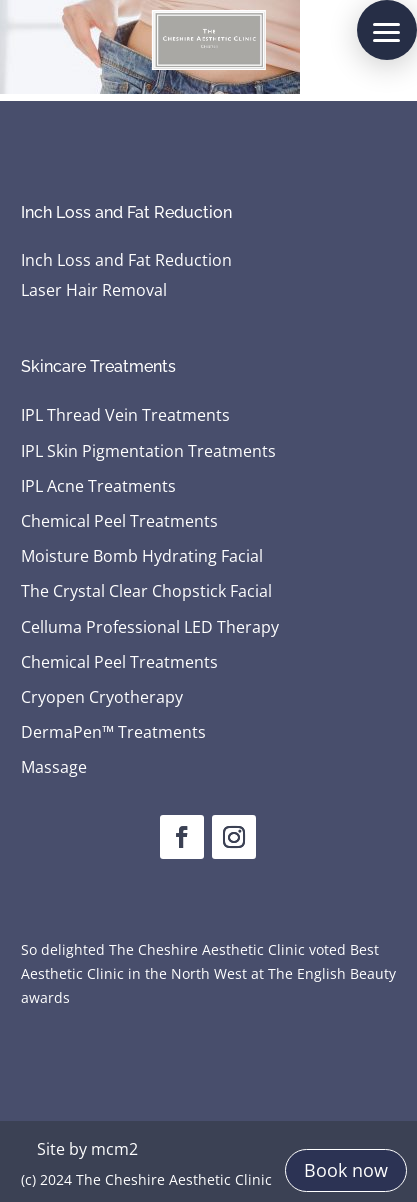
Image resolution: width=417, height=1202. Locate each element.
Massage (54, 768)
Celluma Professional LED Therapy (150, 628)
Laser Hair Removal (94, 292)
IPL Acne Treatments (98, 487)
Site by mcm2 (87, 1149)
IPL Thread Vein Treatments (125, 416)
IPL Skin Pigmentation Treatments (148, 452)
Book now (346, 1170)
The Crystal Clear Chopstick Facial (146, 592)
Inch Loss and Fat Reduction (126, 262)
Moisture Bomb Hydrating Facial (142, 557)
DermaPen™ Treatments (113, 733)
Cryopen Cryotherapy (102, 698)
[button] (387, 30)
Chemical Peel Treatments (119, 522)
